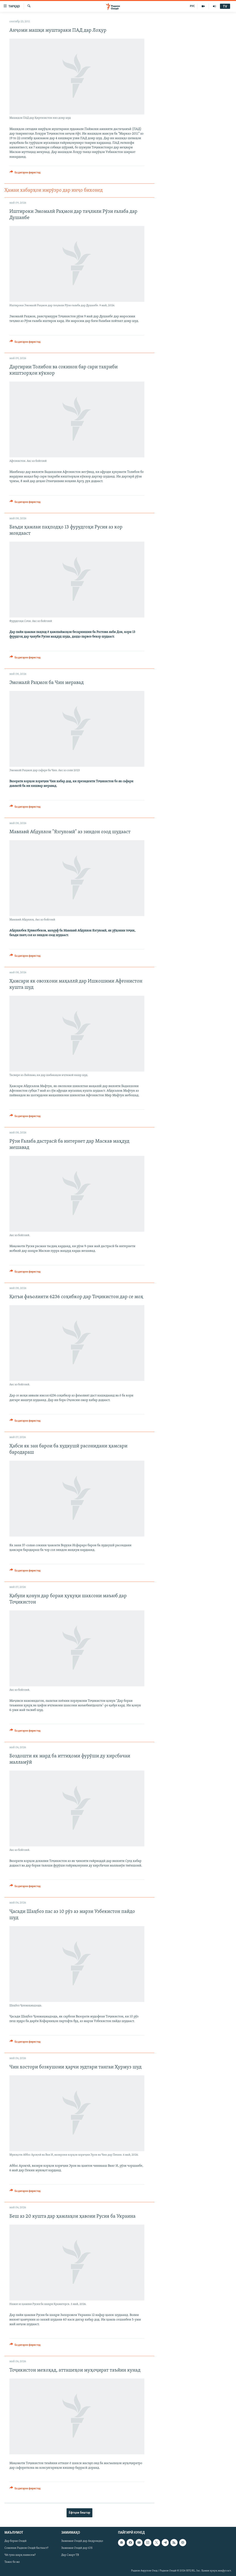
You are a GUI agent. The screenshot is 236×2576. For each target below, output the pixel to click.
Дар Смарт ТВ (70, 2555)
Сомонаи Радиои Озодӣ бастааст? (26, 2548)
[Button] (25, 173)
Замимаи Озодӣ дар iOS (77, 2548)
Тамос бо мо (12, 2562)
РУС (192, 6)
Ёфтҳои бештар (79, 2513)
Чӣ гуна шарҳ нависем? (20, 2555)
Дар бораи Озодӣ (15, 2541)
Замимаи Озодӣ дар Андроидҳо (82, 2541)
